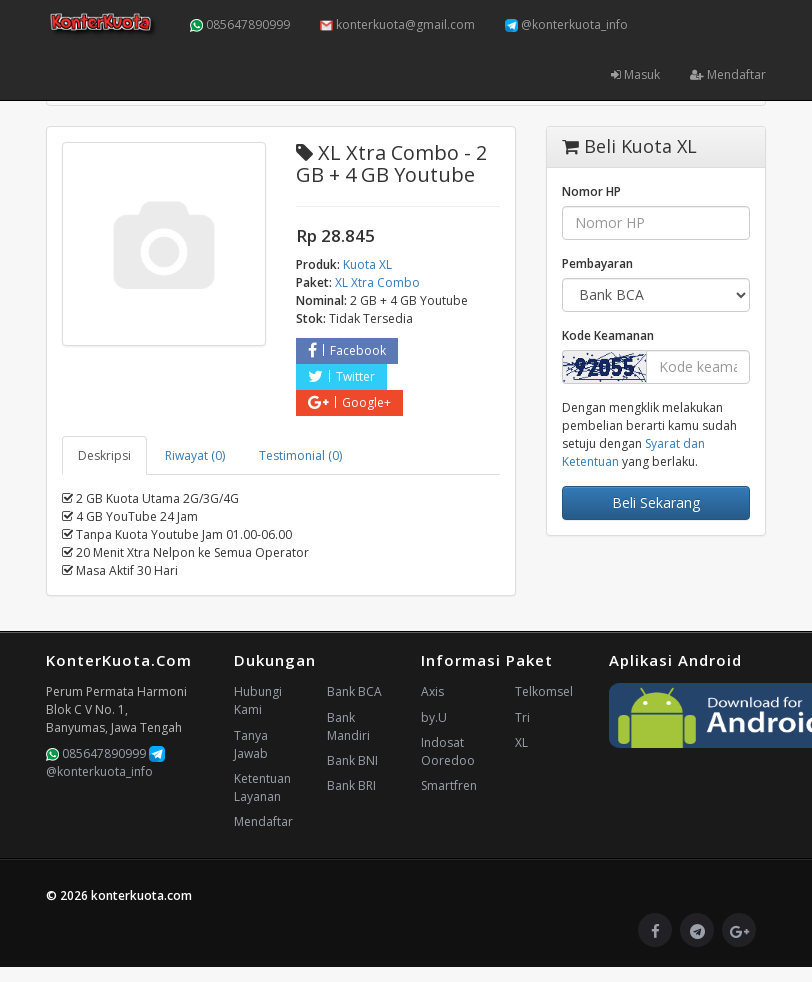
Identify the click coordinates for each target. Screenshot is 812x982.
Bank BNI (352, 760)
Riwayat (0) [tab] (195, 455)
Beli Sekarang (656, 502)
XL (521, 742)
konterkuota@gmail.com (397, 24)
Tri (522, 717)
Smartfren (449, 785)
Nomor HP (591, 191)
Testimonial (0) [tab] (300, 455)
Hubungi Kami (258, 700)
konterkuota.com (141, 895)
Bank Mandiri (348, 726)
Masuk (635, 74)
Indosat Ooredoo (448, 751)
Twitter (341, 376)
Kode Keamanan (608, 335)
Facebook (347, 350)
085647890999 (240, 24)
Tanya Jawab (251, 744)
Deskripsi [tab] (104, 455)
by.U (434, 717)
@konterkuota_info (566, 24)
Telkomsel (544, 691)
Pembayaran (597, 263)
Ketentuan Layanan (262, 787)
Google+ (349, 402)
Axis (432, 691)
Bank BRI (351, 785)
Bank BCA (354, 691)
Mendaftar (728, 74)
